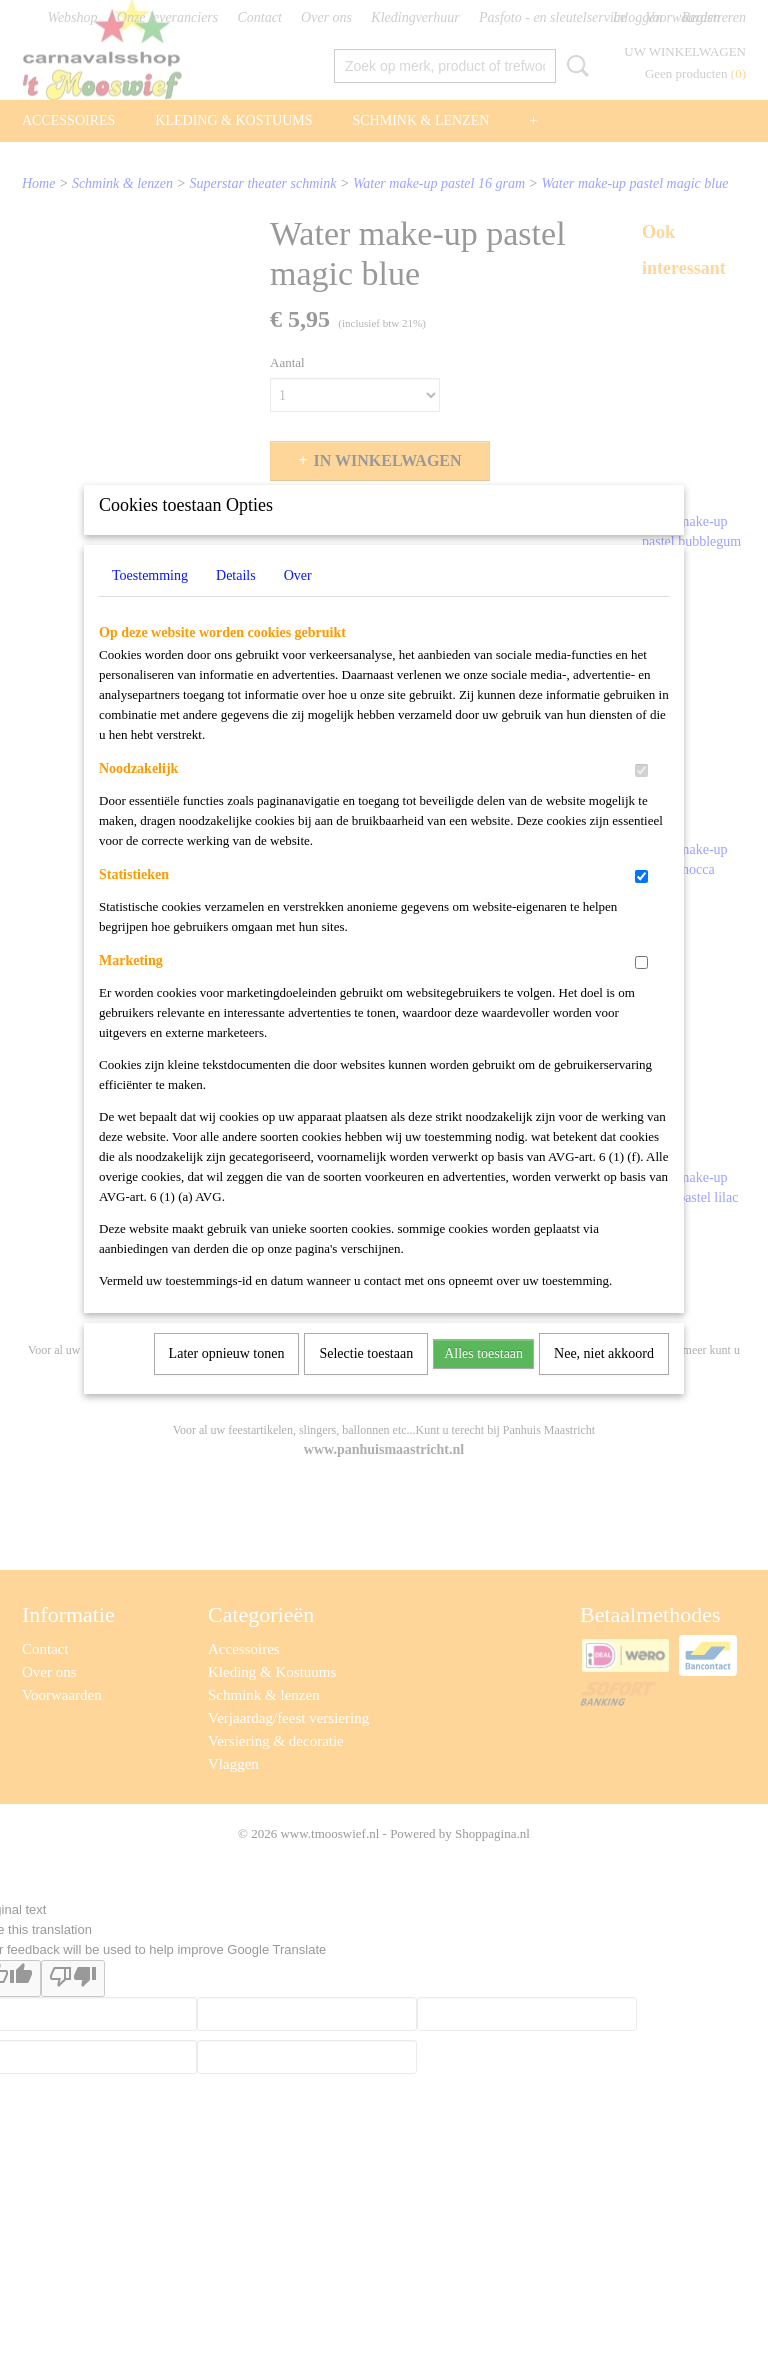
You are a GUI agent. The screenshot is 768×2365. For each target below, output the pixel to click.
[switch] (641, 796)
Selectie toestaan (366, 1379)
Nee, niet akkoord (604, 1379)
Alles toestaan (483, 1379)
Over (298, 601)
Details (236, 601)
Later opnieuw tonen (227, 1379)
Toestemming (150, 601)
